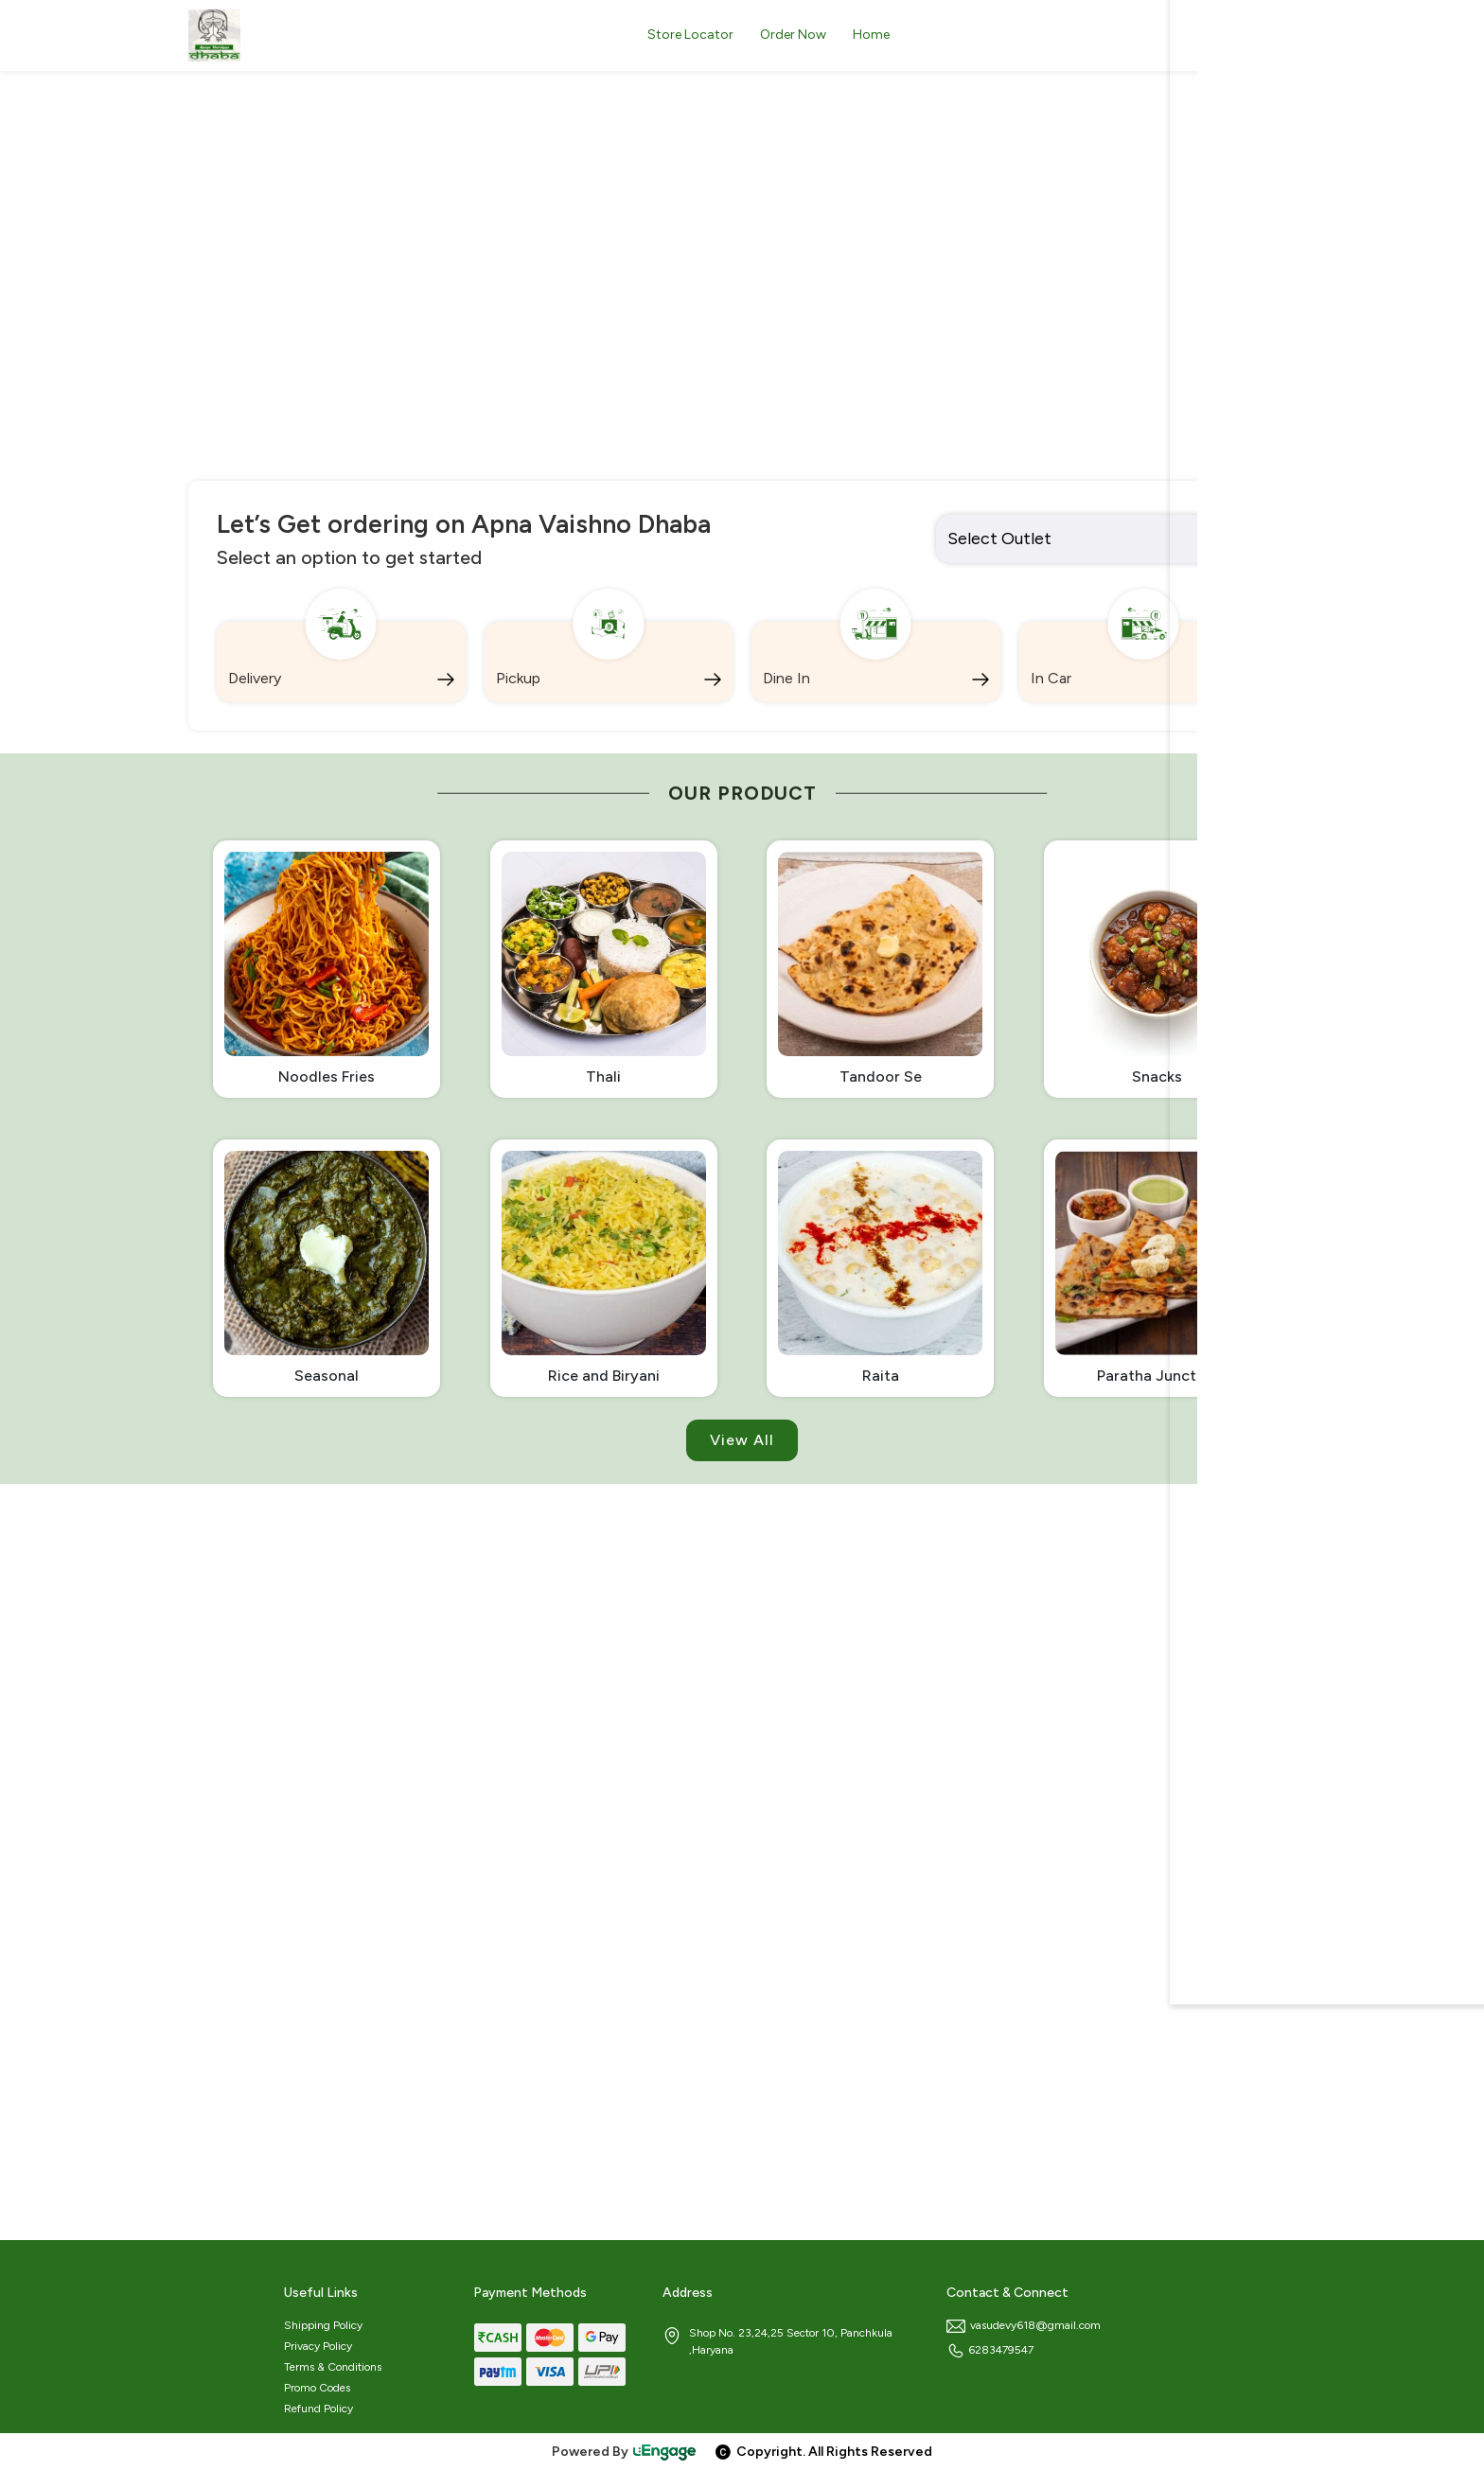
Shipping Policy (323, 2325)
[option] (742, 334)
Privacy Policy (318, 2346)
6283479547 (990, 2349)
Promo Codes (317, 2387)
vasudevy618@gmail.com (1023, 2325)
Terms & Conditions (332, 2367)
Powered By (625, 2452)
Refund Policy (318, 2408)
